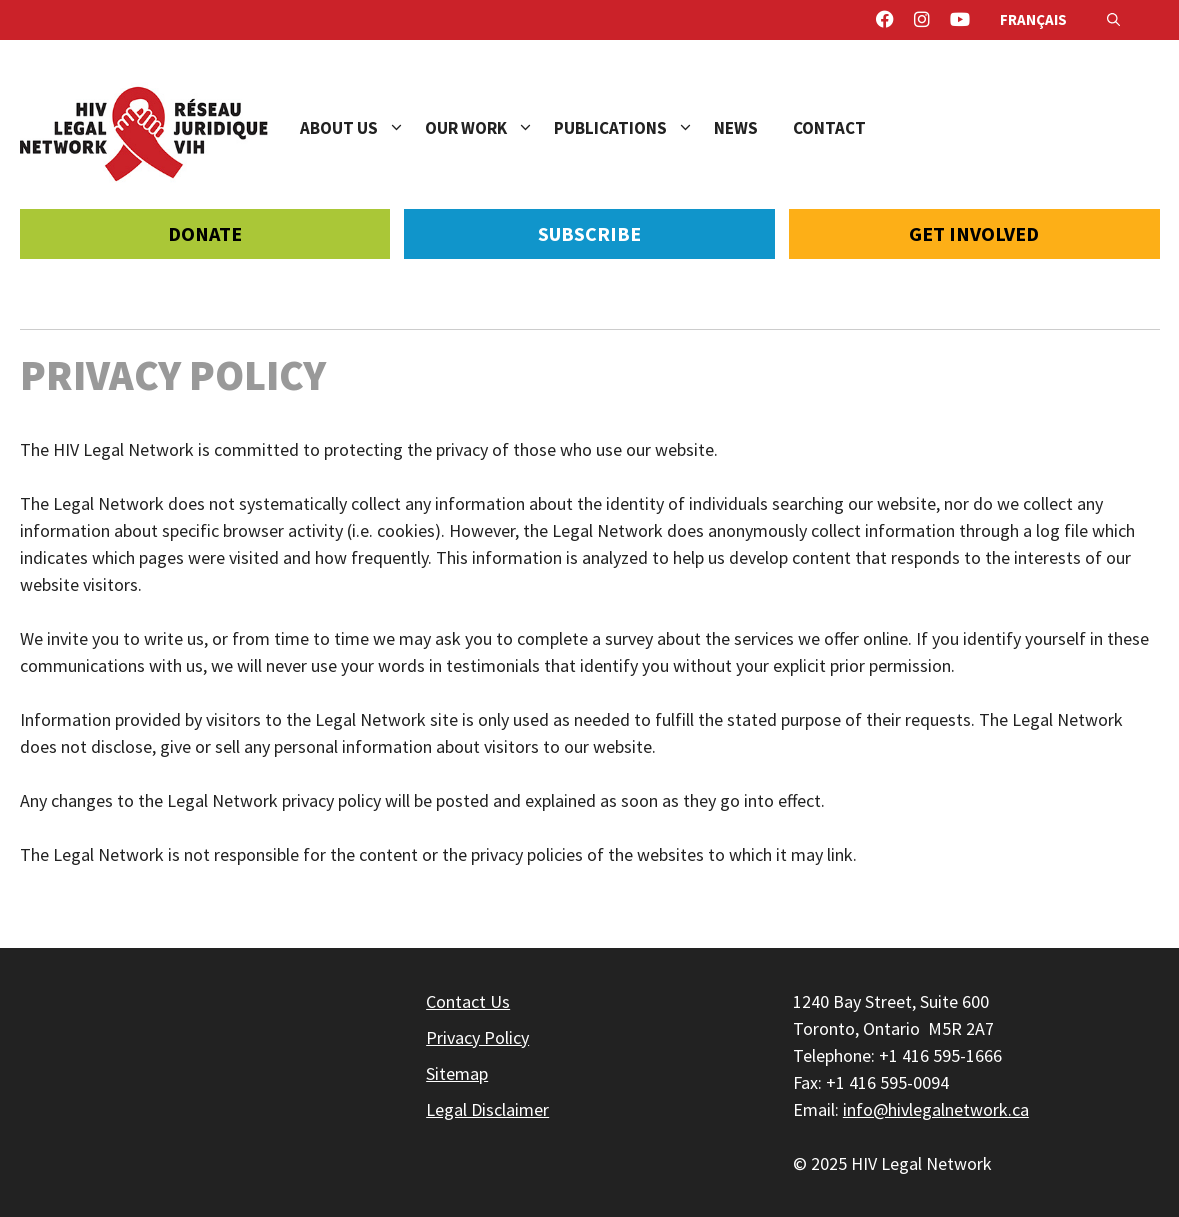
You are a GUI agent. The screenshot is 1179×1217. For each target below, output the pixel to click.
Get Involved (974, 233)
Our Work (489, 128)
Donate (205, 233)
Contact (829, 128)
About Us (362, 128)
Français (1033, 19)
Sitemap (457, 1073)
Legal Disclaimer (487, 1109)
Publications (634, 128)
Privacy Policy (477, 1037)
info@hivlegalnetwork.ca (936, 1109)
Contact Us (468, 1001)
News (736, 128)
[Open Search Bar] (1113, 20)
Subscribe (589, 233)
